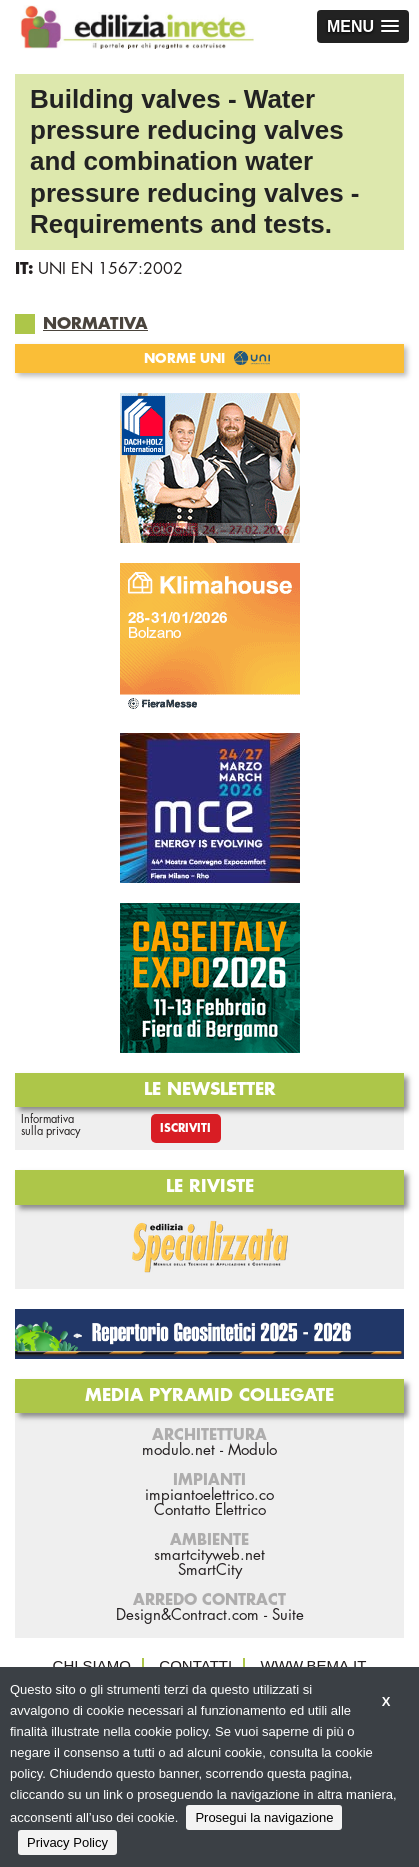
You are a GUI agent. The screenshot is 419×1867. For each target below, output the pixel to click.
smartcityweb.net (209, 1555)
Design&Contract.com (187, 1615)
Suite (288, 1615)
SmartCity (210, 1570)
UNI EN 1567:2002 (110, 269)
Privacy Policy (67, 1842)
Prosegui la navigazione (264, 1817)
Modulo (252, 1450)
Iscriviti (185, 1128)
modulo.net (178, 1450)
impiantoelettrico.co (209, 1495)
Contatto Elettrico (210, 1510)
